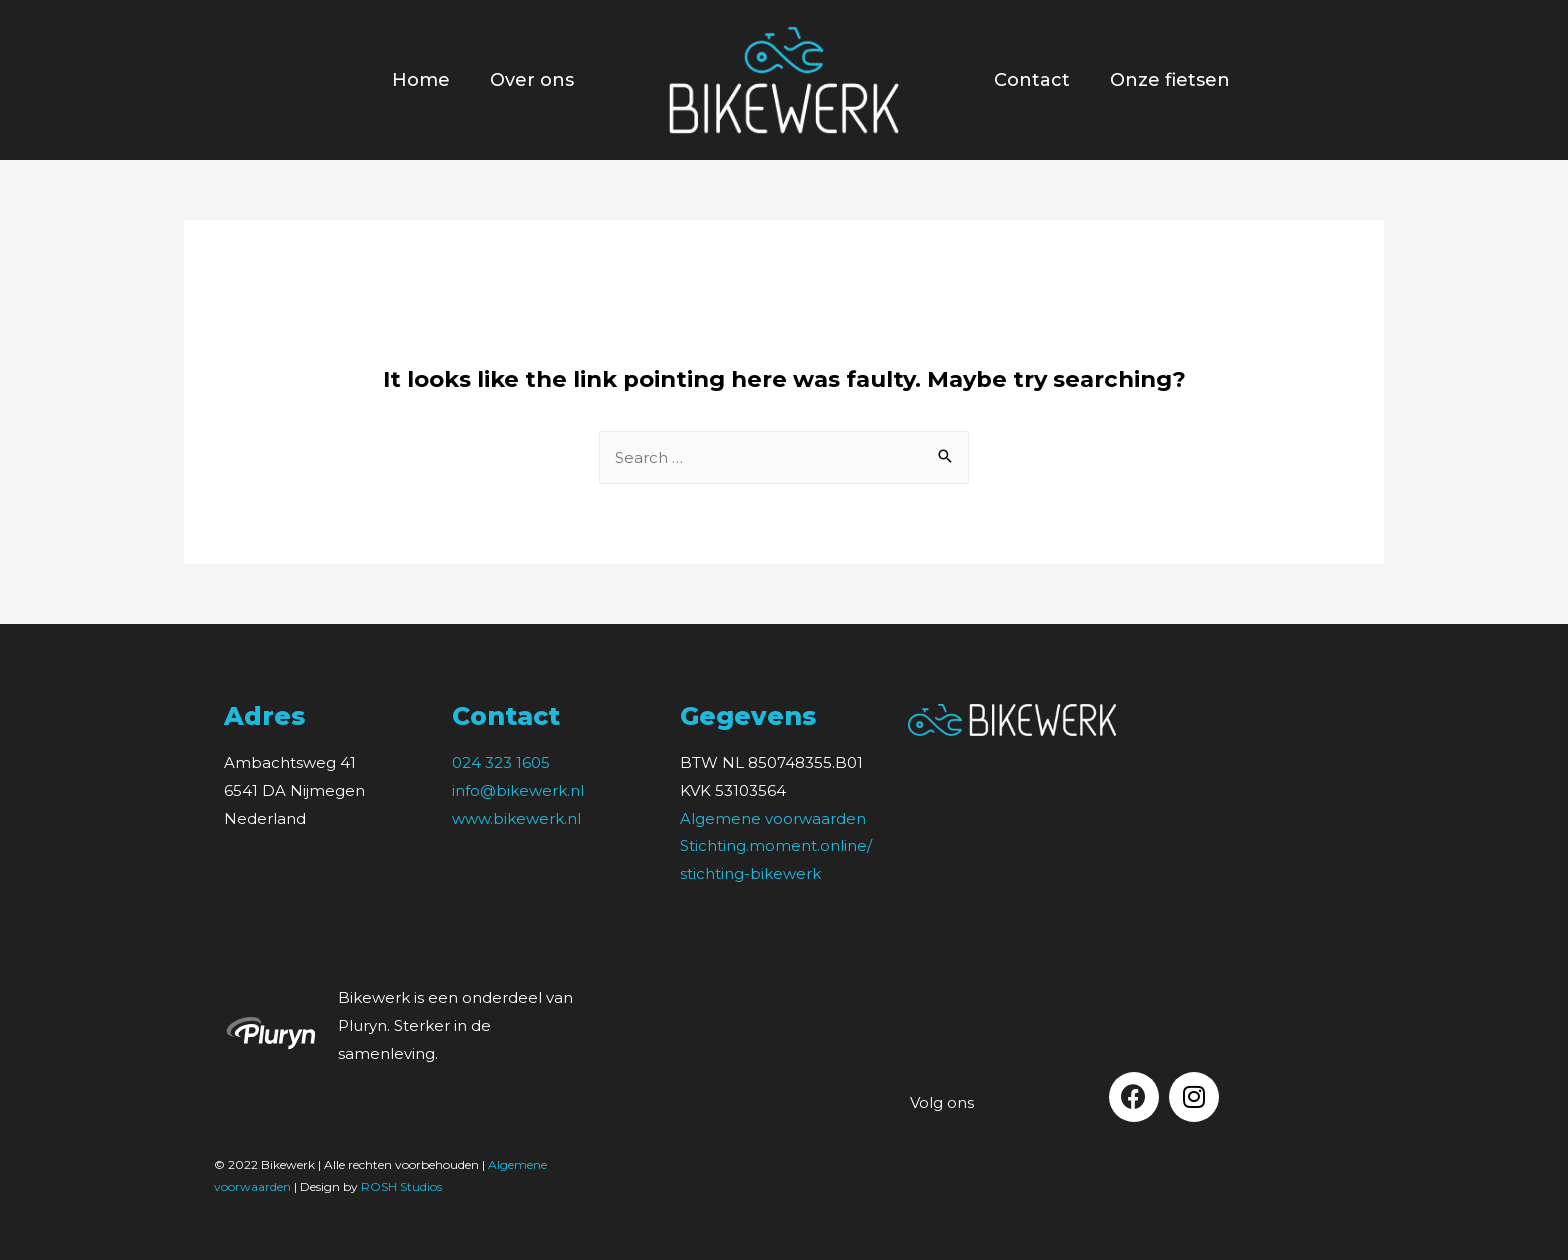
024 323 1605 (501, 762)
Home (421, 80)
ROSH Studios (401, 1186)
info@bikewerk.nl (518, 790)
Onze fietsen (1170, 80)
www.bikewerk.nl (516, 818)
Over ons (532, 80)
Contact (1032, 80)
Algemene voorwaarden (773, 818)
